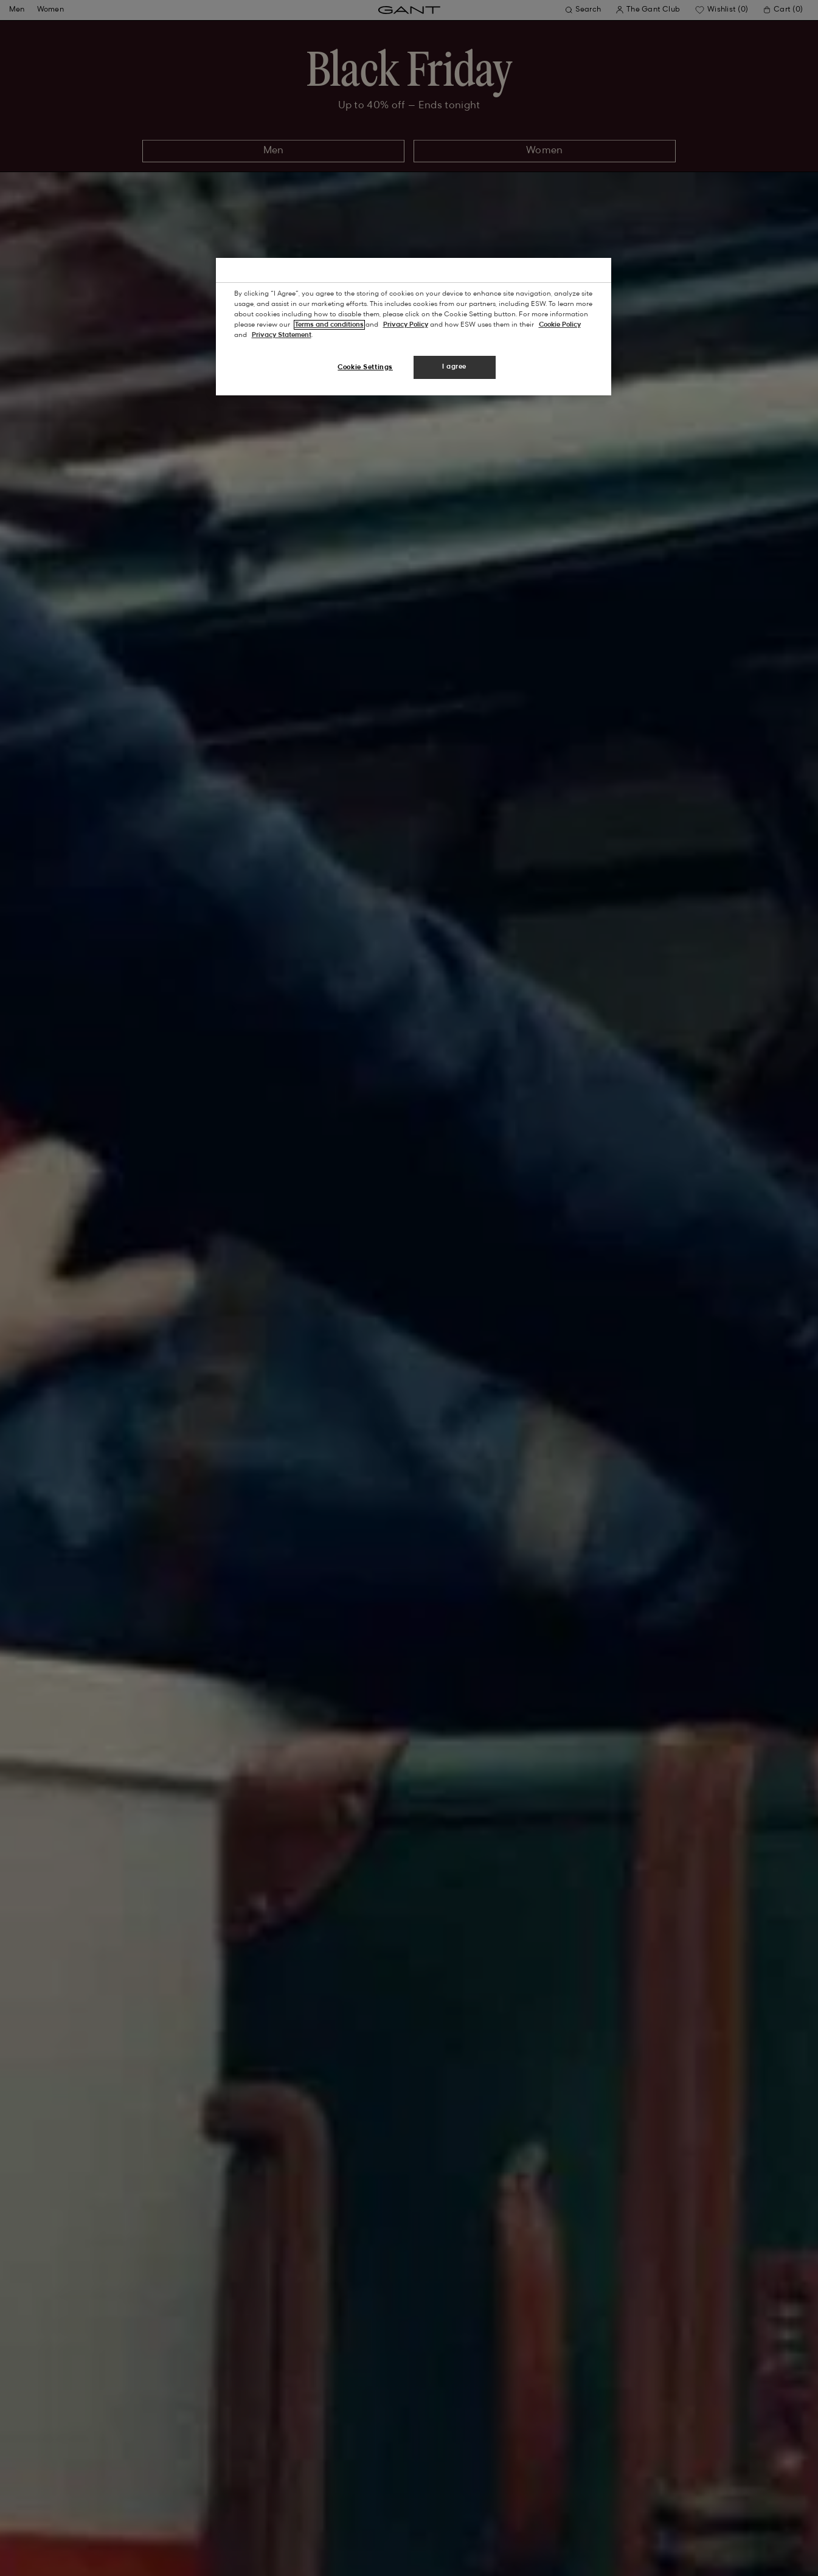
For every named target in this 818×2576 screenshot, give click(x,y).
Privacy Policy (405, 324)
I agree (454, 366)
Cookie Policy (560, 324)
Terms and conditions (329, 324)
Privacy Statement (281, 335)
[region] (413, 326)
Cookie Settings (365, 367)
